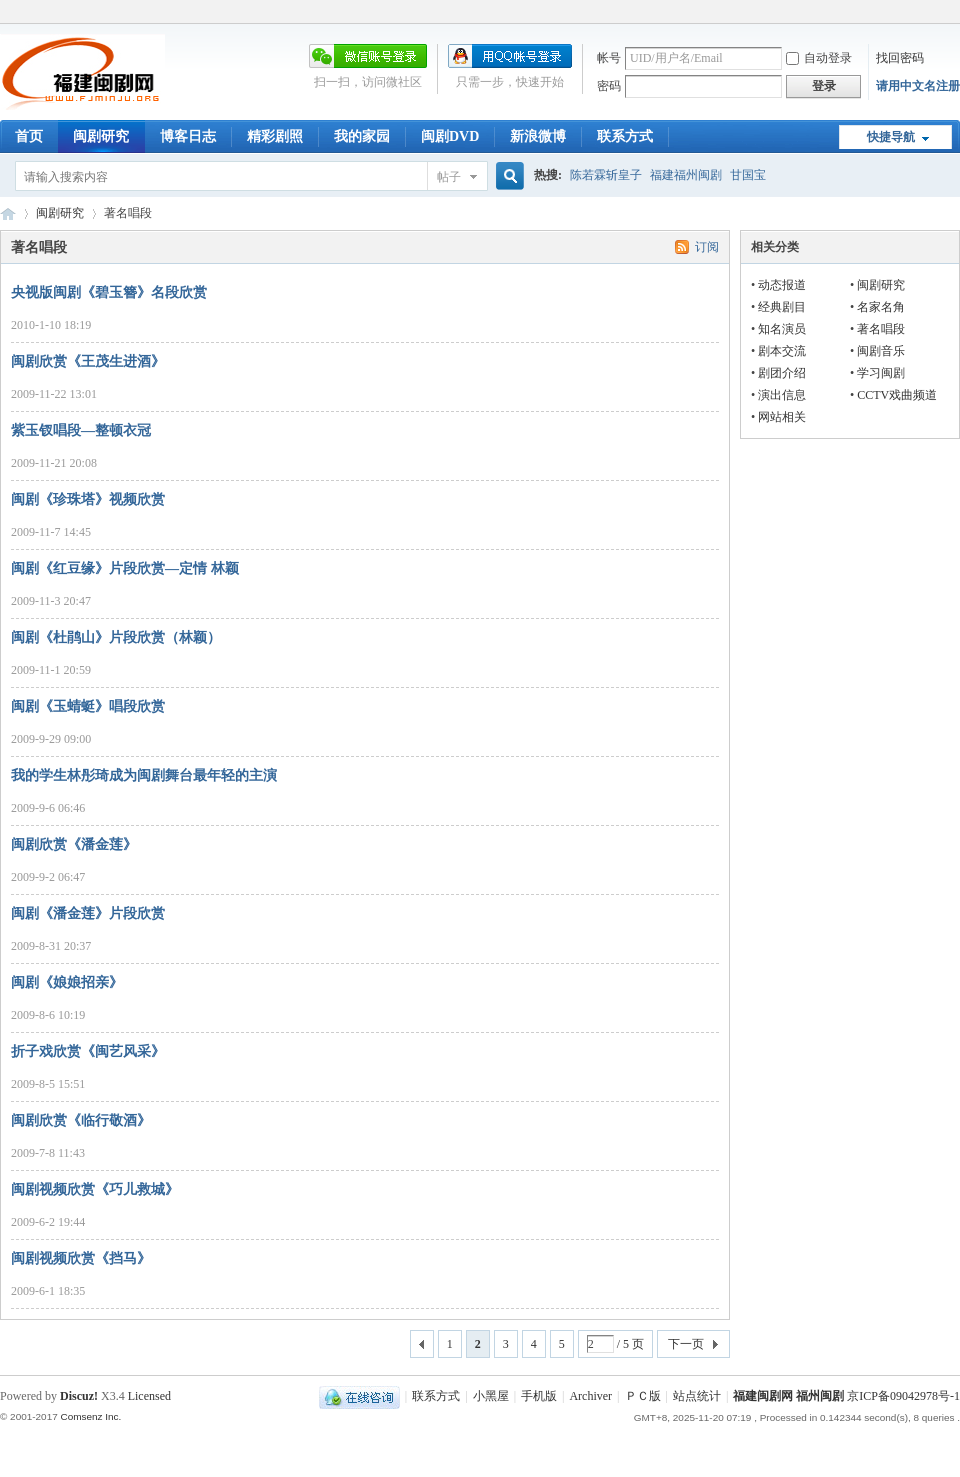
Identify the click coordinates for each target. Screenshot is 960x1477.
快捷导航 (891, 137)
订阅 (707, 247)
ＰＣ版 (643, 1396)
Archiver (590, 1396)
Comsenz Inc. (90, 1416)
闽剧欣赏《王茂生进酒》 (88, 361)
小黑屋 (491, 1396)
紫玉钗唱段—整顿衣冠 (81, 430)
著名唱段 (881, 329)
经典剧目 (782, 307)
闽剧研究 (101, 136)
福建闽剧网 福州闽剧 (788, 1396)
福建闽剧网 (8, 213)
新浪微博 (538, 136)
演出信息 (782, 395)
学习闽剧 (881, 373)
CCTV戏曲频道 (897, 395)
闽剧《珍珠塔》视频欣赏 (88, 499)
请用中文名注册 (918, 86)
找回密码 (900, 58)
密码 (609, 86)
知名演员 (782, 329)
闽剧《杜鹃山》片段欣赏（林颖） (116, 637)
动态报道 (782, 285)
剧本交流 (782, 351)
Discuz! (79, 1396)
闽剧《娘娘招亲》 (67, 982)
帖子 (449, 177)
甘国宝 (748, 175)
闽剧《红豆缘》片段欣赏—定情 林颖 (125, 568)
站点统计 (697, 1396)
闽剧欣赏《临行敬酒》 (81, 1120)
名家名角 (881, 307)
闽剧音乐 (881, 351)
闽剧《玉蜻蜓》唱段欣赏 (88, 706)
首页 (29, 136)
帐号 (609, 58)
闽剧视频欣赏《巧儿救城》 (95, 1189)
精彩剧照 (275, 136)
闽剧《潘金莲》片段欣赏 (88, 913)
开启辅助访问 (955, 14)
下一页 (686, 1344)
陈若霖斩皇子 (606, 175)
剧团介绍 (782, 373)
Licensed (149, 1396)
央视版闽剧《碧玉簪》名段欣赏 (109, 292)
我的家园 (362, 136)
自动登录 (819, 58)
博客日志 (188, 136)
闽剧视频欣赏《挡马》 (81, 1258)
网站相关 (782, 417)
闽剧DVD (450, 136)
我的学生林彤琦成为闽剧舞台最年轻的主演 (144, 775)
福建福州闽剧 (686, 175)
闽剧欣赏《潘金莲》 (74, 844)
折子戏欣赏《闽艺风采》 (88, 1051)
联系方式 (625, 136)
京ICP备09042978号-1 (903, 1396)
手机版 (539, 1396)
